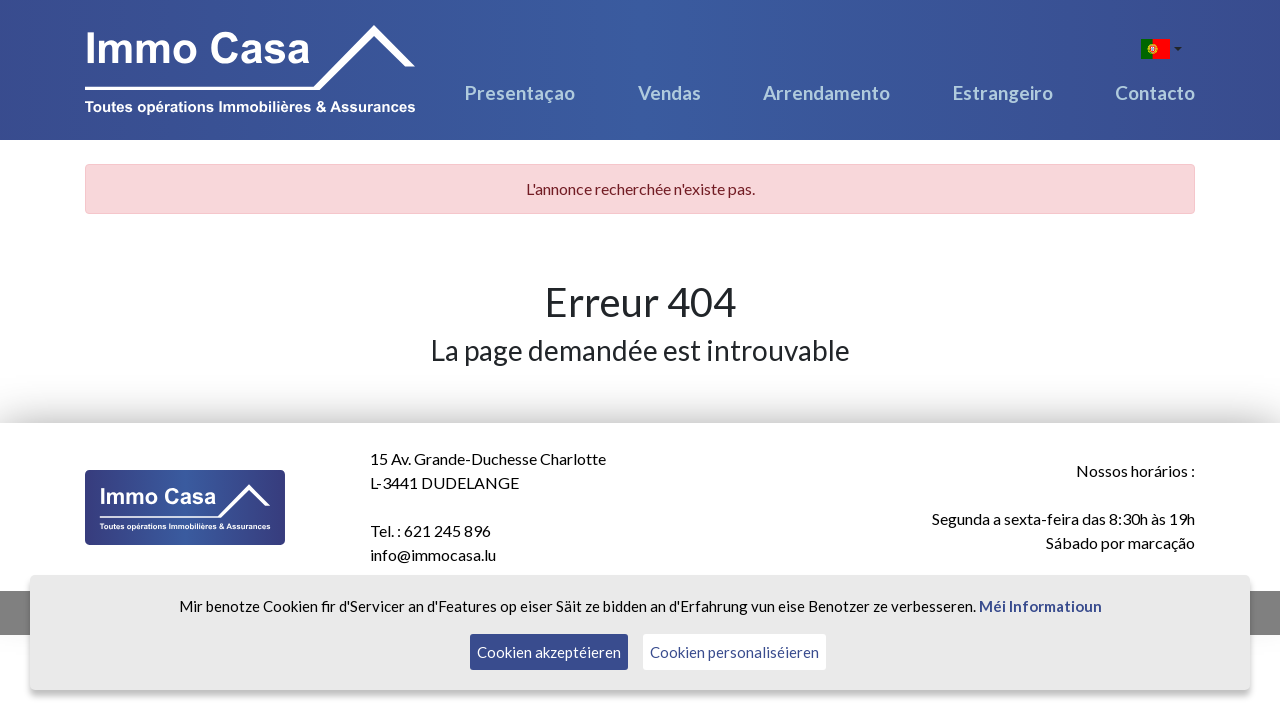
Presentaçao (520, 92)
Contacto (1155, 92)
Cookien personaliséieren (734, 652)
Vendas (669, 92)
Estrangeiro (1003, 92)
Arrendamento (826, 92)
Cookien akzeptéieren (549, 652)
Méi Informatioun (1040, 606)
